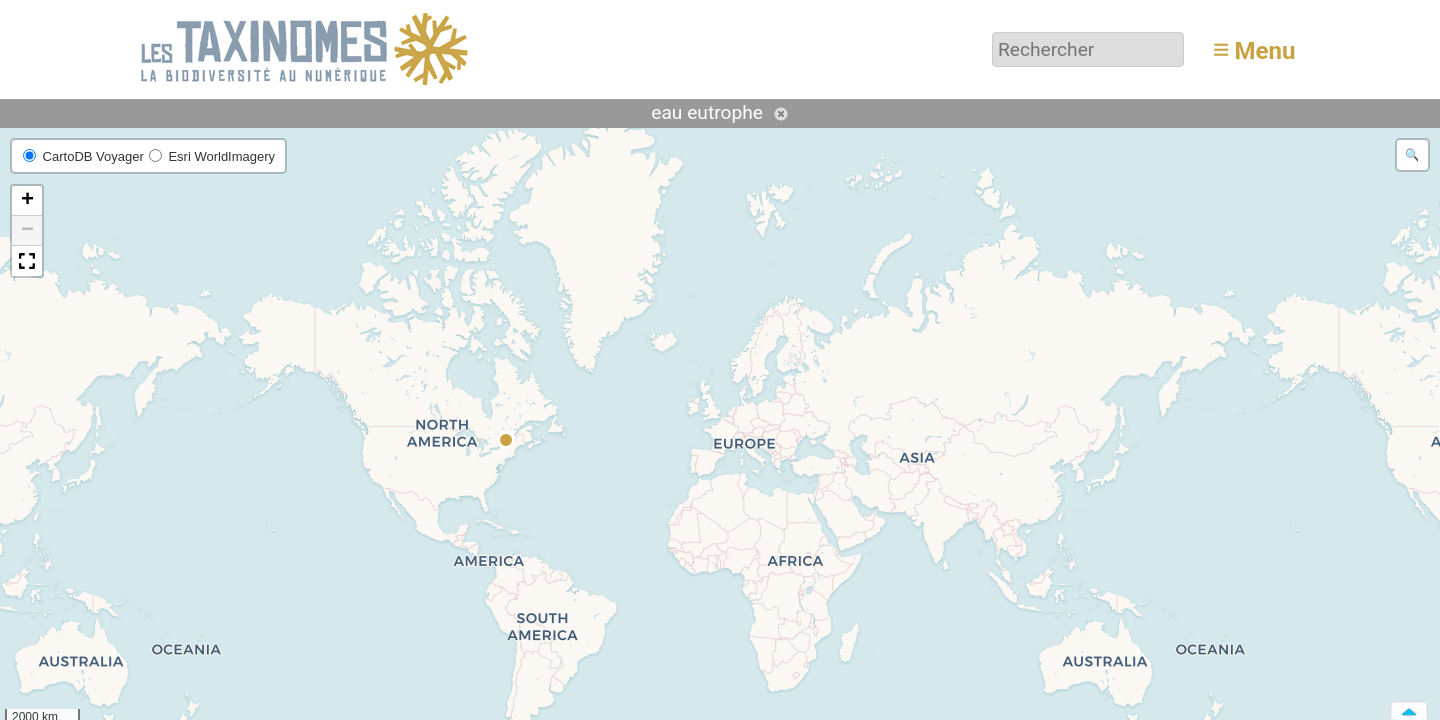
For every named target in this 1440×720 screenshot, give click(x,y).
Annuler (781, 114)
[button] (507, 441)
